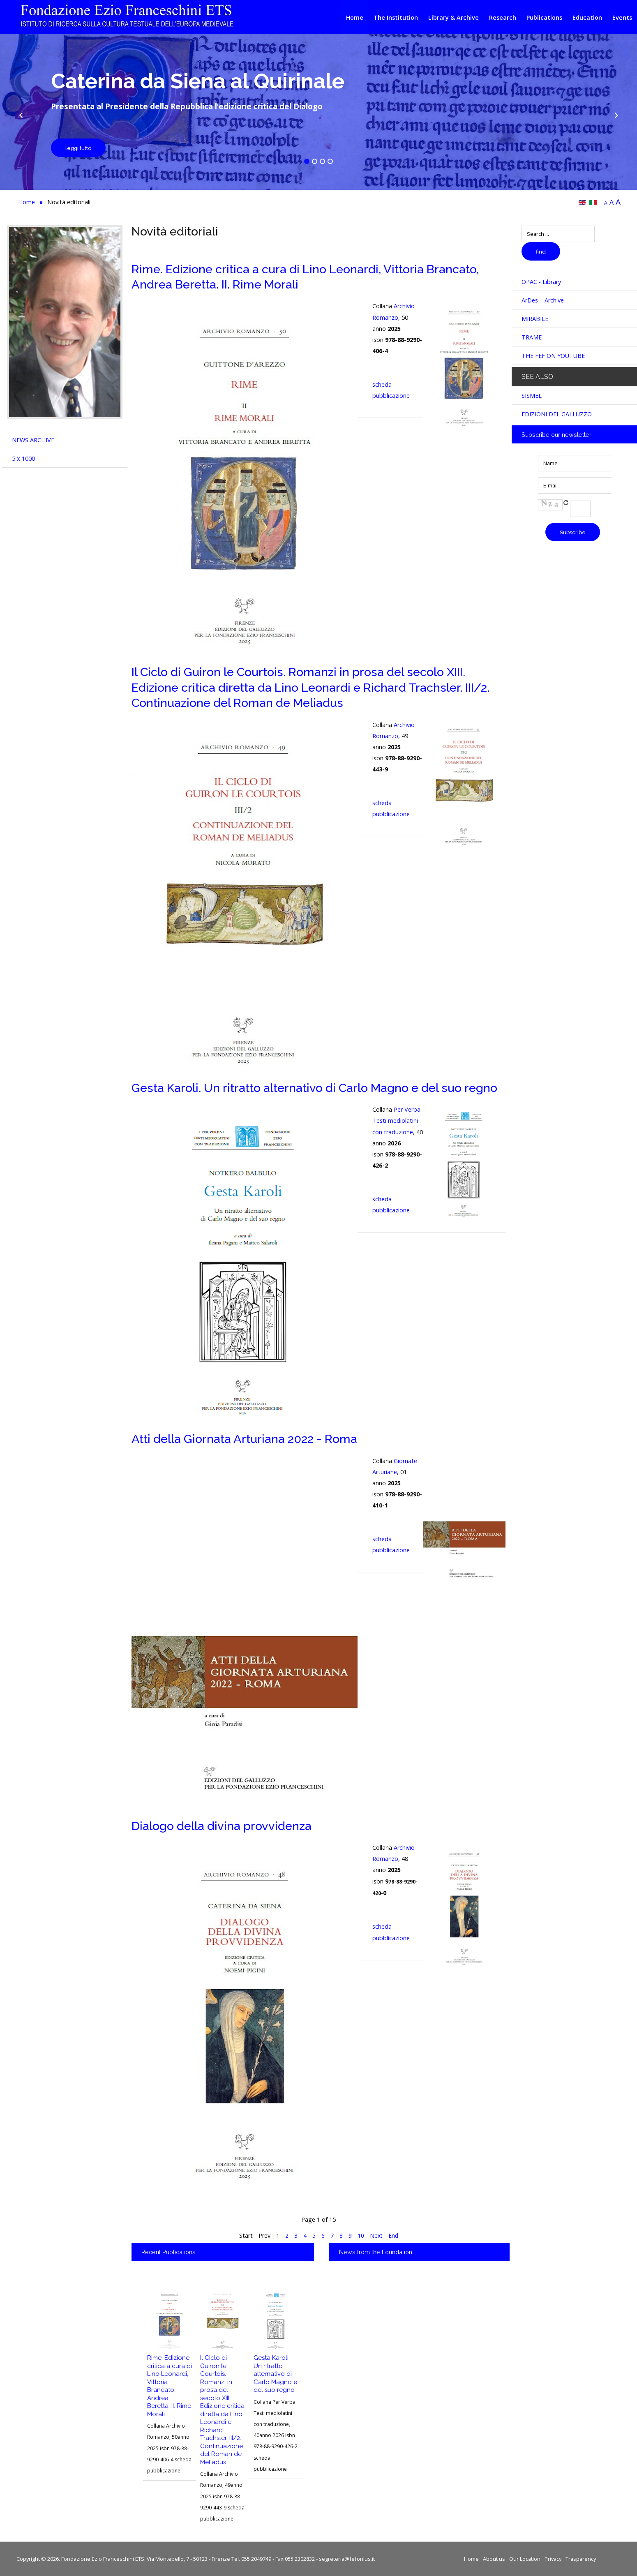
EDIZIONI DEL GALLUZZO (557, 414)
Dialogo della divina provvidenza (222, 1826)
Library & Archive (453, 17)
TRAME (532, 337)
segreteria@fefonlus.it (347, 2558)
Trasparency (580, 2558)
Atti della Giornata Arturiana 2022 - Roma (244, 1439)
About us (494, 2558)
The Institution (396, 17)
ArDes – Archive (543, 300)
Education (587, 17)
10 (360, 2235)
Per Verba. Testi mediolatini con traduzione (397, 1121)
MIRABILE (535, 319)
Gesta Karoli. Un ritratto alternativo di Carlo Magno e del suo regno (314, 1088)
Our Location (524, 2558)
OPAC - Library (541, 282)
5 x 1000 (23, 458)
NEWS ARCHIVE (33, 440)
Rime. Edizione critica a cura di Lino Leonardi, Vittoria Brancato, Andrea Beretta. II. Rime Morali (169, 2386)
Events (622, 17)
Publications (544, 17)
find (541, 252)
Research (502, 17)
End (393, 2235)
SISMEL (532, 395)
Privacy (553, 2558)
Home (354, 17)
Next (376, 2235)
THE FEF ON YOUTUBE (553, 356)
